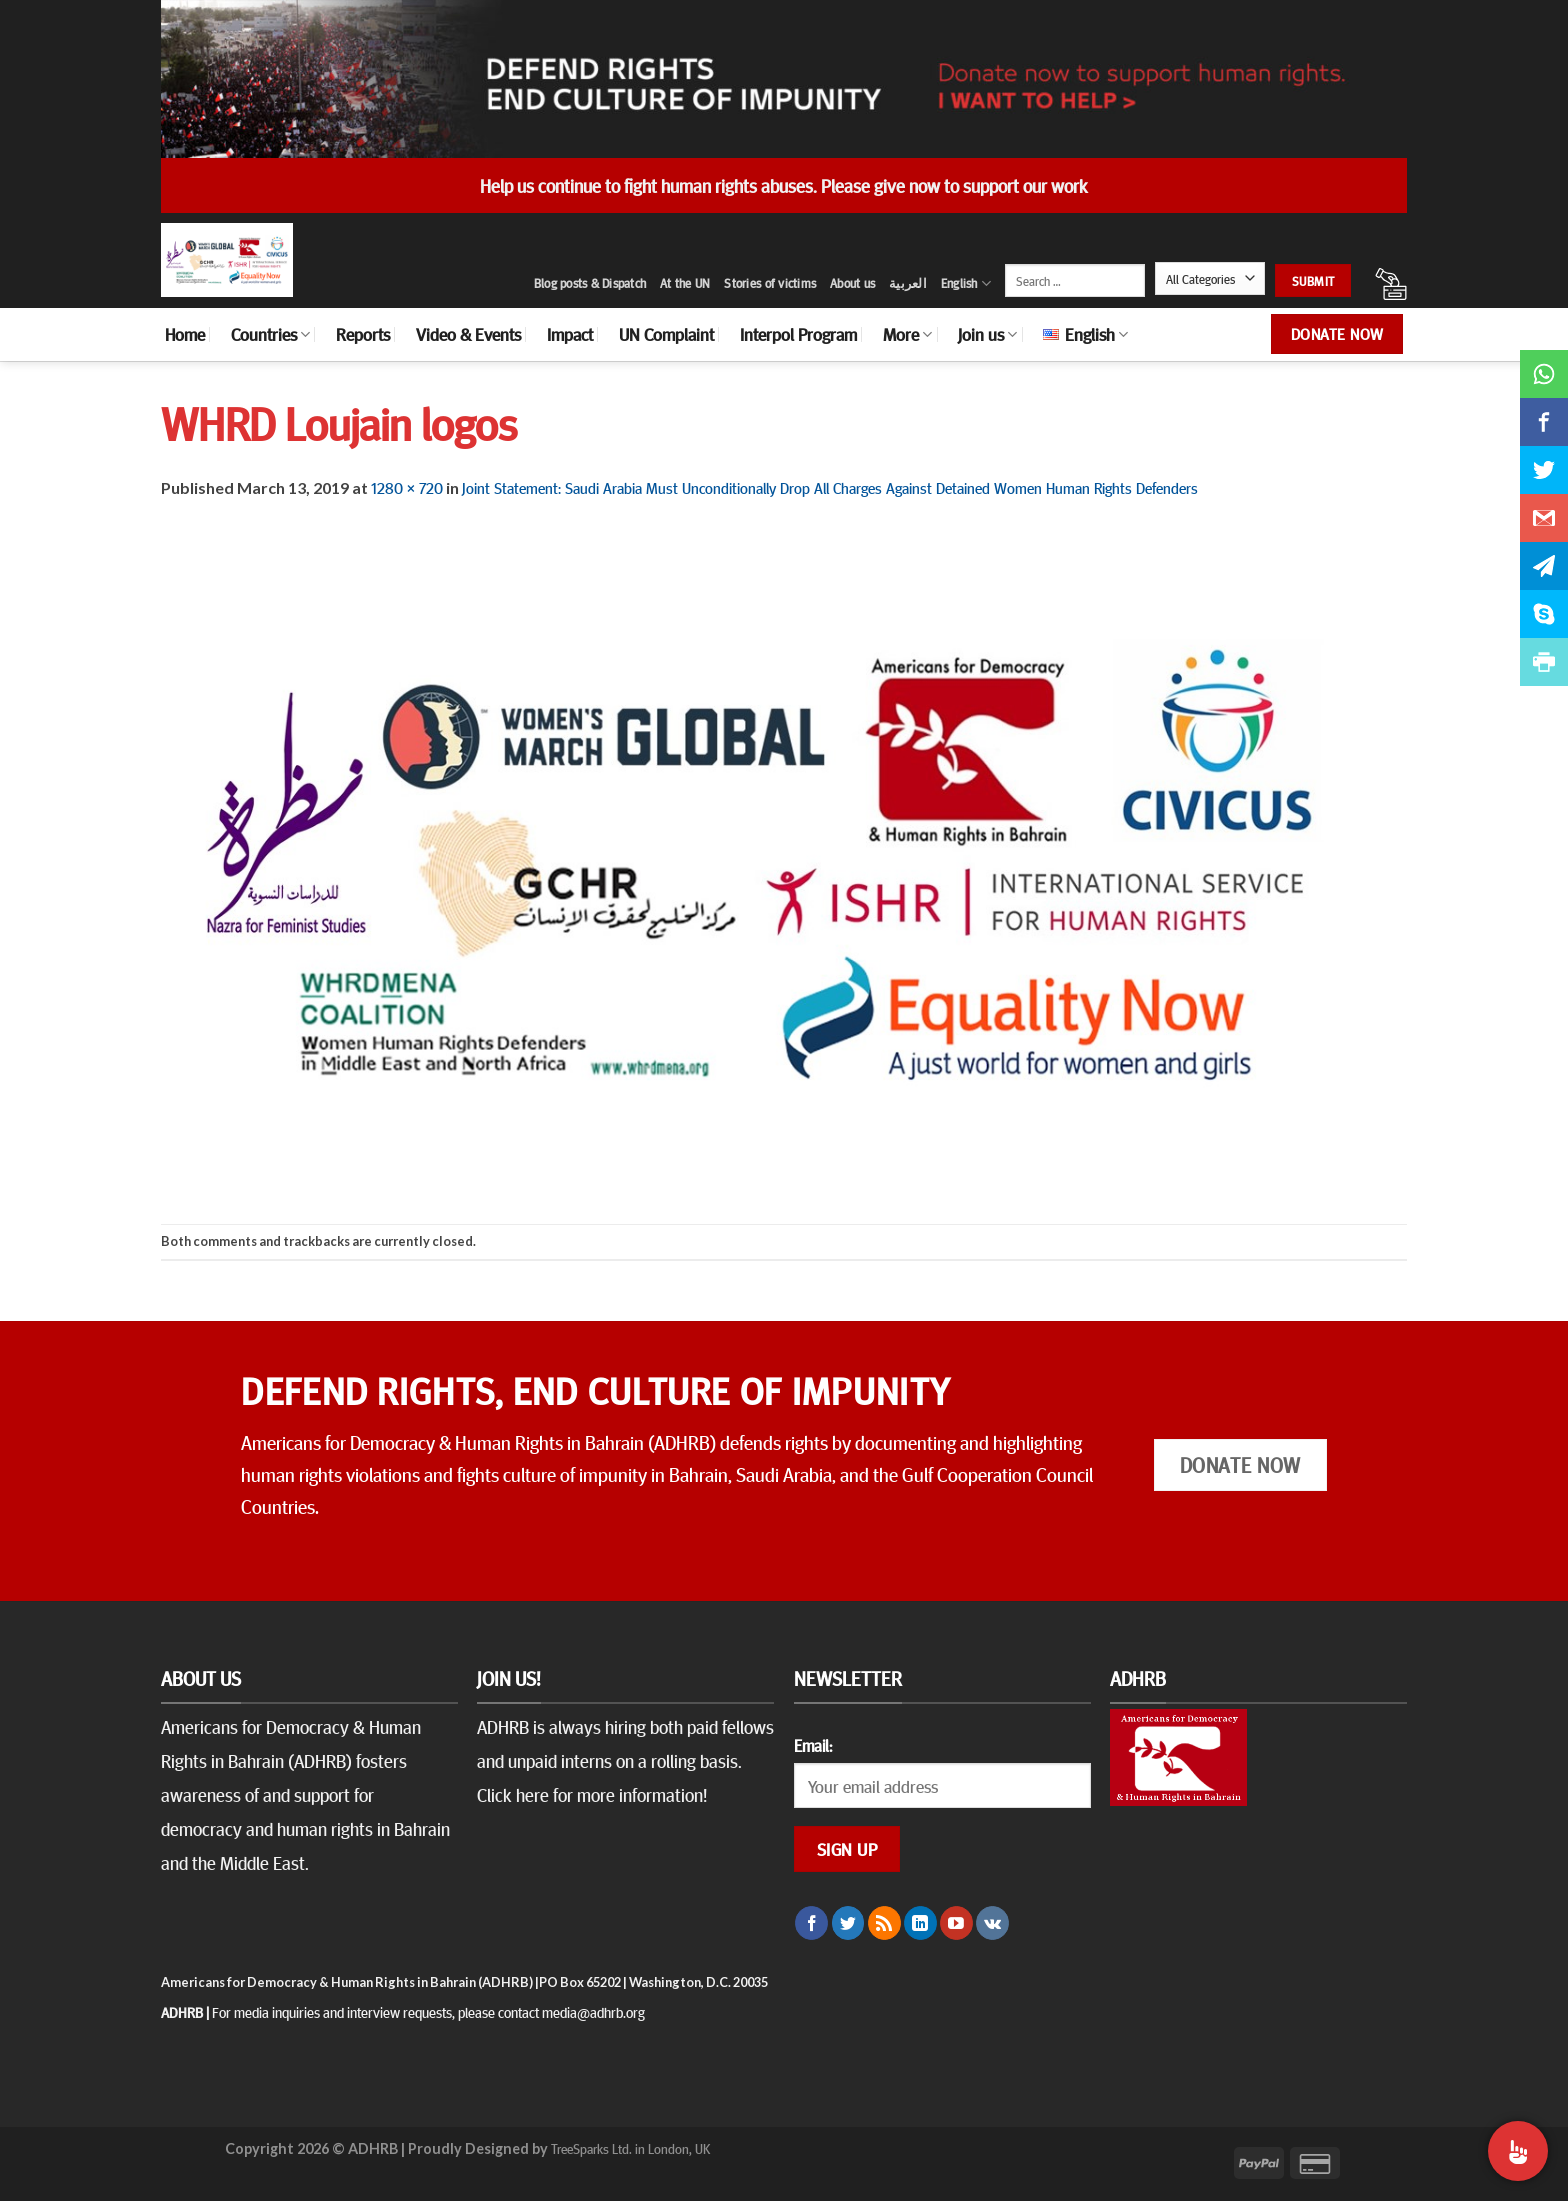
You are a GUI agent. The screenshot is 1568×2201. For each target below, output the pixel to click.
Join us (987, 334)
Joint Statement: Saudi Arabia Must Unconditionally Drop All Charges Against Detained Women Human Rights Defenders (830, 487)
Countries (270, 334)
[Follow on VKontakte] (992, 1923)
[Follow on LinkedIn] (920, 1923)
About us (852, 283)
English (966, 283)
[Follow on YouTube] (956, 1923)
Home (185, 334)
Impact (570, 334)
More (907, 334)
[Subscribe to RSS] (884, 1923)
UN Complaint (666, 334)
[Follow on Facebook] (811, 1923)
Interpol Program (798, 334)
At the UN (685, 283)
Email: (813, 1745)
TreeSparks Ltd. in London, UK (630, 2148)
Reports (363, 334)
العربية (908, 283)
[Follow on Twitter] (848, 1923)
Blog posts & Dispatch (590, 283)
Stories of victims (770, 283)
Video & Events (468, 334)
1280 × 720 (407, 487)
